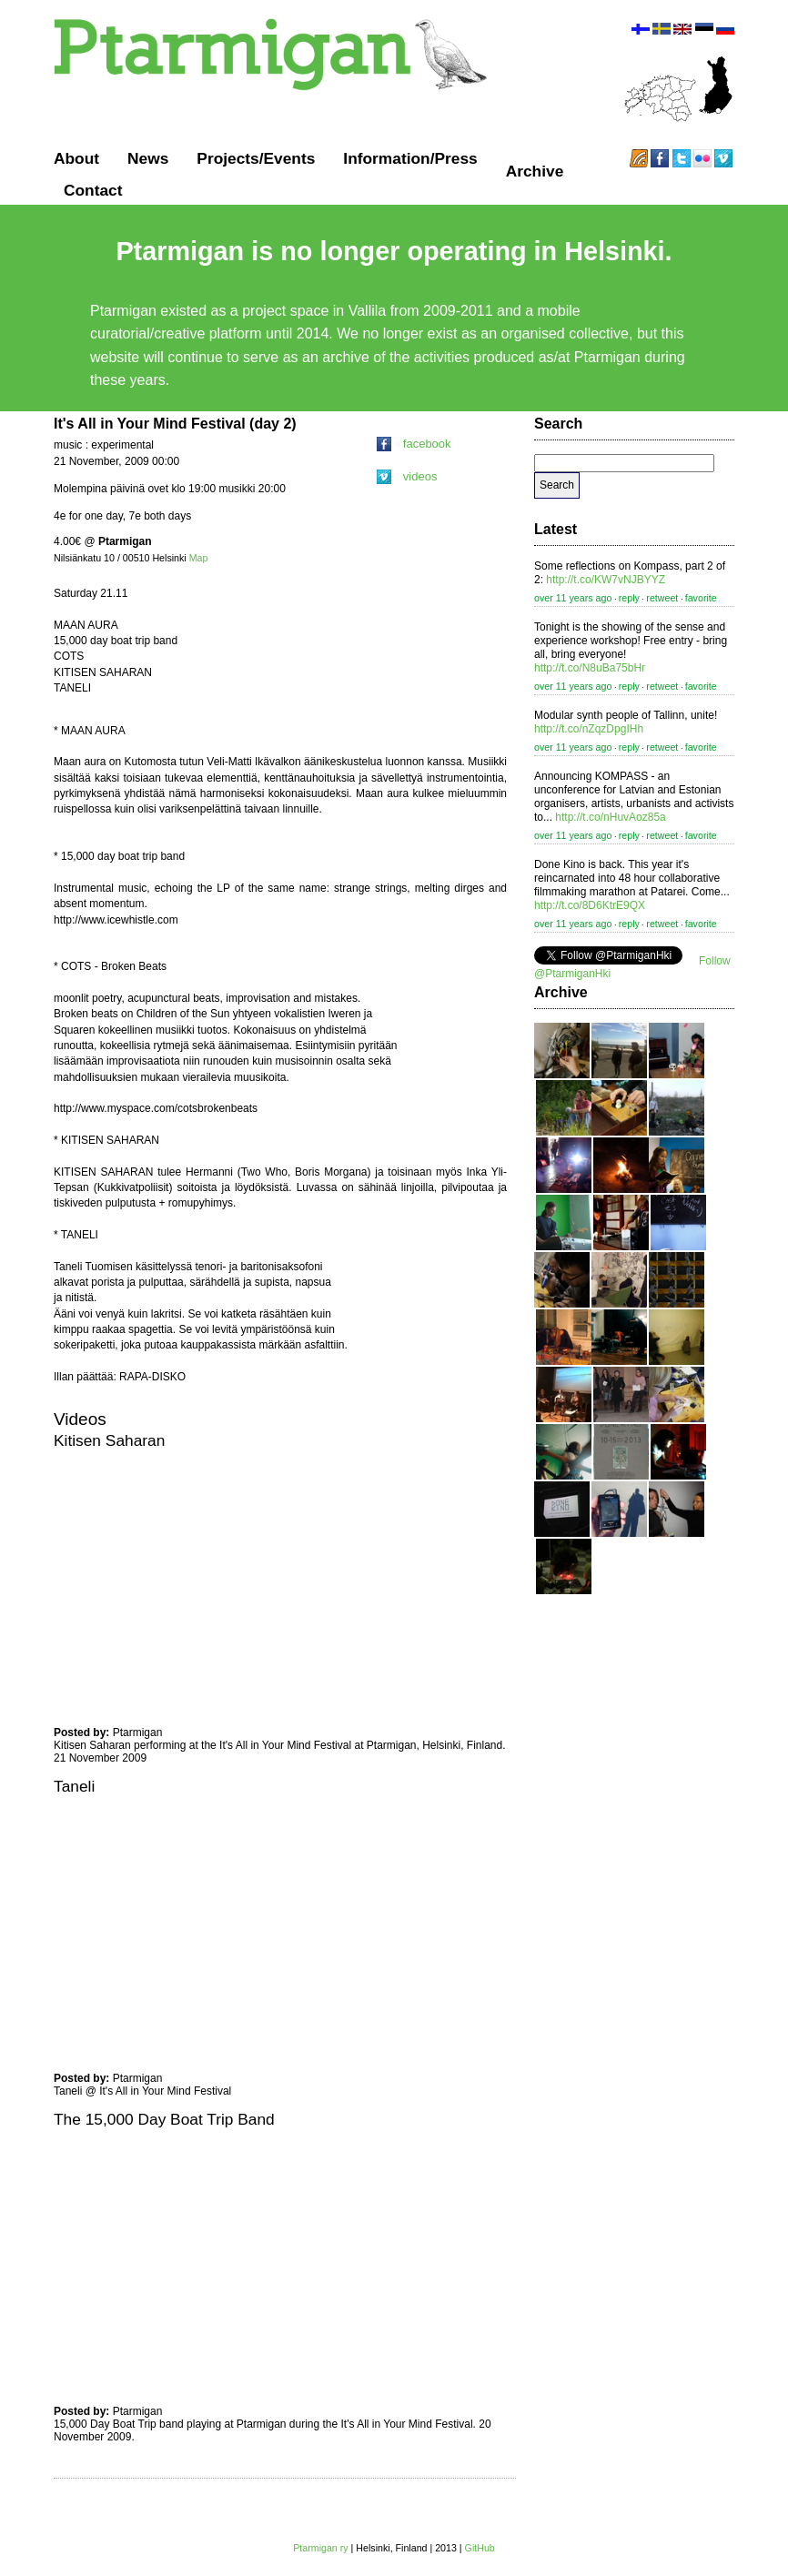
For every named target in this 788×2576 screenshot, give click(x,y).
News (147, 158)
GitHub (480, 2547)
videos (407, 476)
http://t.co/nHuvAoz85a (610, 817)
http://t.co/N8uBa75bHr (589, 668)
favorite (701, 597)
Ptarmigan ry (320, 2547)
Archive (535, 171)
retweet (662, 597)
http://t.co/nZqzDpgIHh (588, 728)
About (76, 158)
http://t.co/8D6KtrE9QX (589, 905)
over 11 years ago (572, 597)
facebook (414, 443)
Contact (93, 190)
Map (198, 557)
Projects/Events (256, 158)
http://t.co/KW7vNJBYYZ (605, 579)
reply (629, 597)
